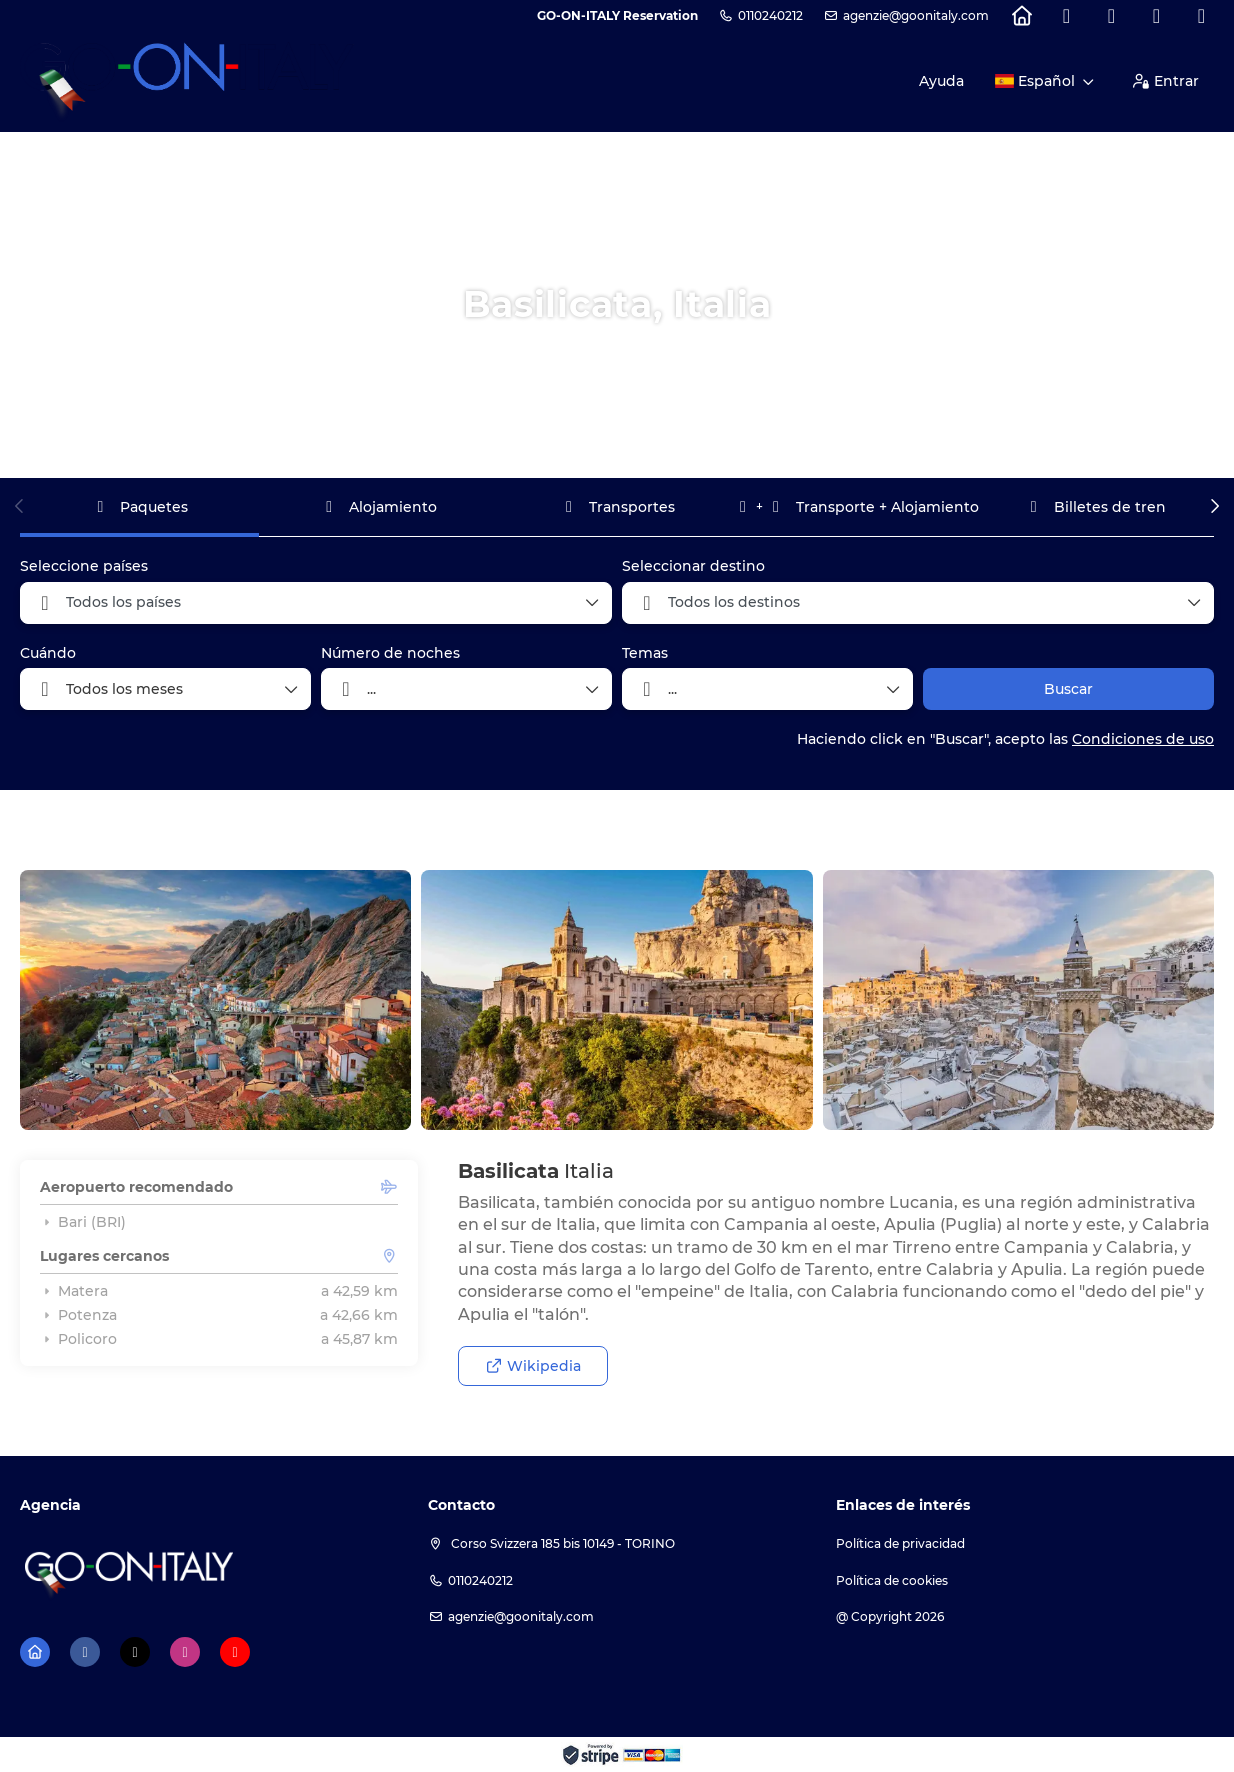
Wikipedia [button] (533, 1366)
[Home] (1021, 16)
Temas (645, 653)
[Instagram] (1156, 16)
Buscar (1068, 689)
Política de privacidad (900, 1543)
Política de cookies (892, 1580)
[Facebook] (1066, 16)
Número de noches (390, 653)
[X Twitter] (1111, 16)
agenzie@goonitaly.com (916, 15)
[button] (20, 506)
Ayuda (941, 81)
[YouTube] (1201, 16)
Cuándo (48, 653)
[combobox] (316, 603)
